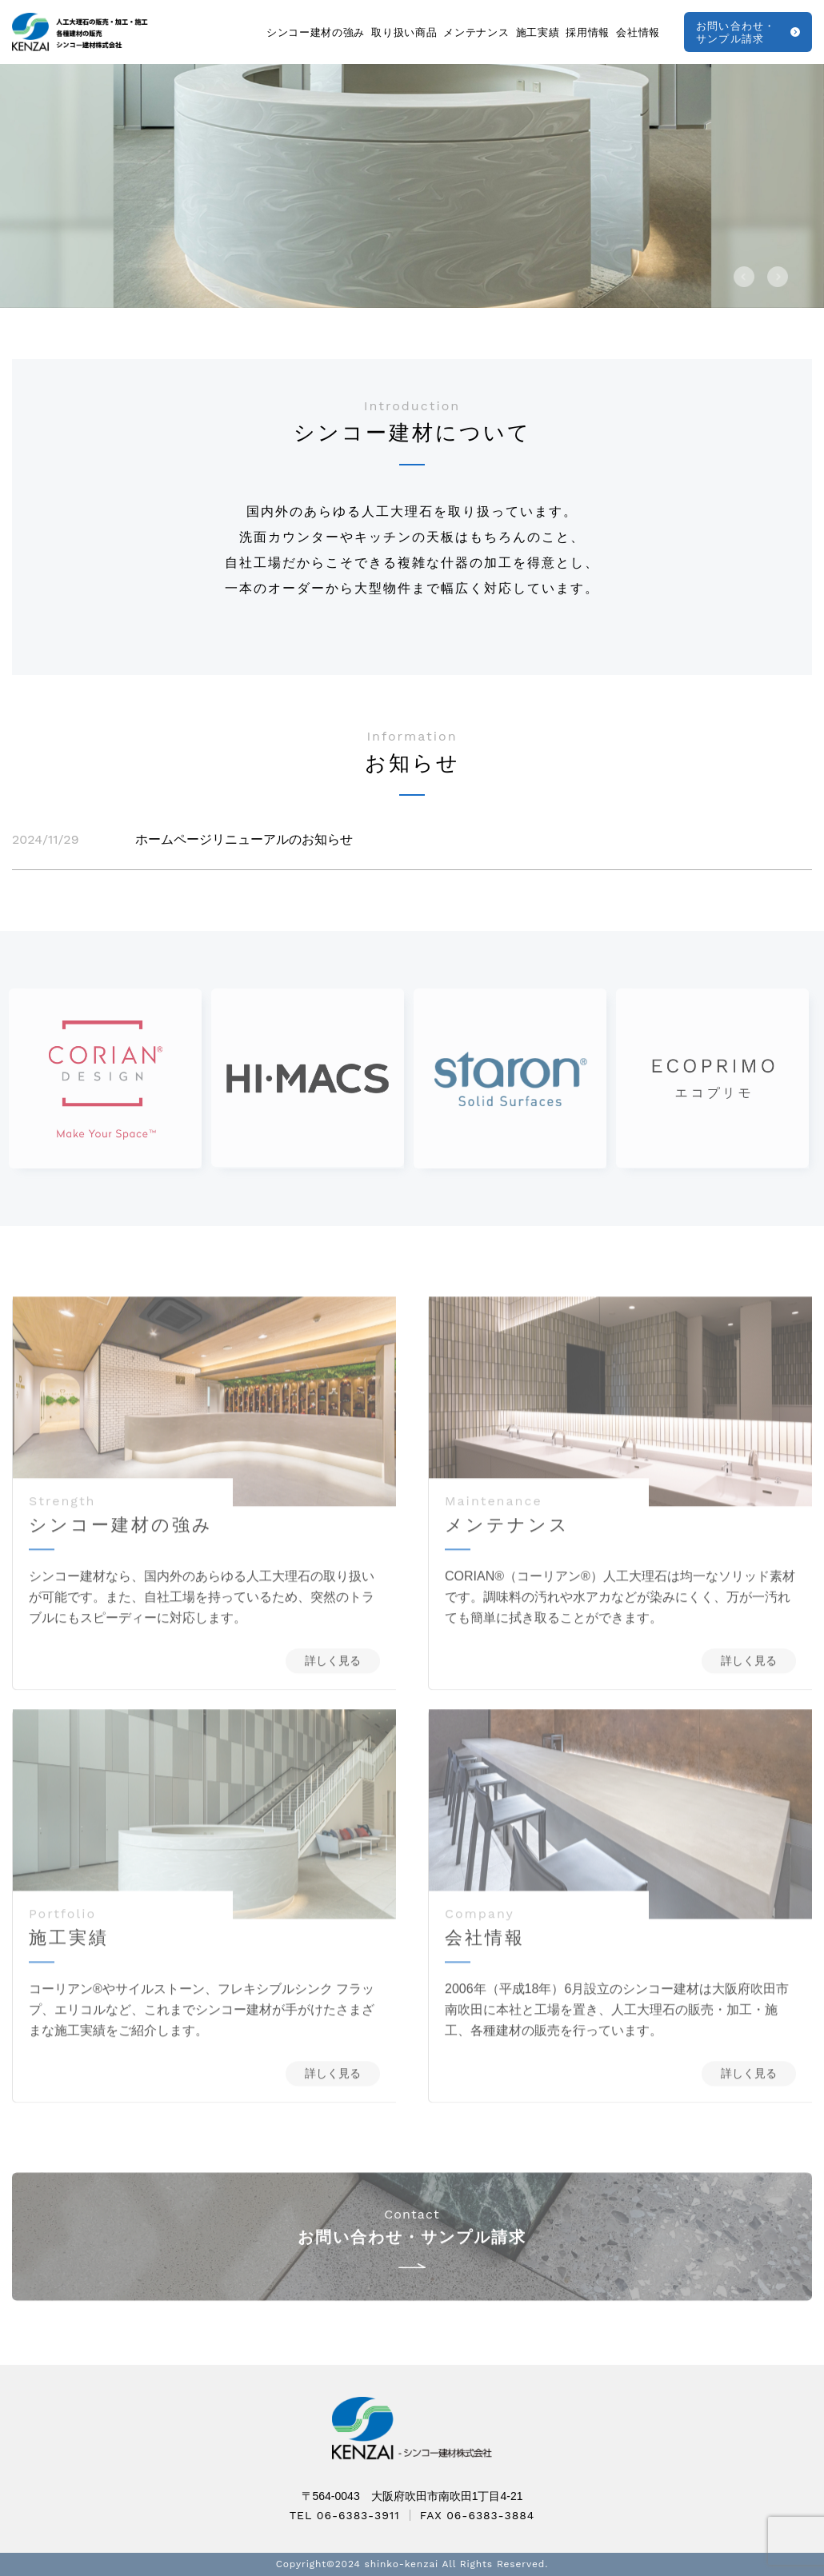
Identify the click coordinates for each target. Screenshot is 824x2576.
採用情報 (588, 32)
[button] (744, 276)
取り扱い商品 (404, 32)
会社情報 (638, 32)
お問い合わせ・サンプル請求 (735, 32)
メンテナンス (476, 32)
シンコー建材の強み (315, 32)
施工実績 (538, 32)
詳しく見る (333, 1681)
